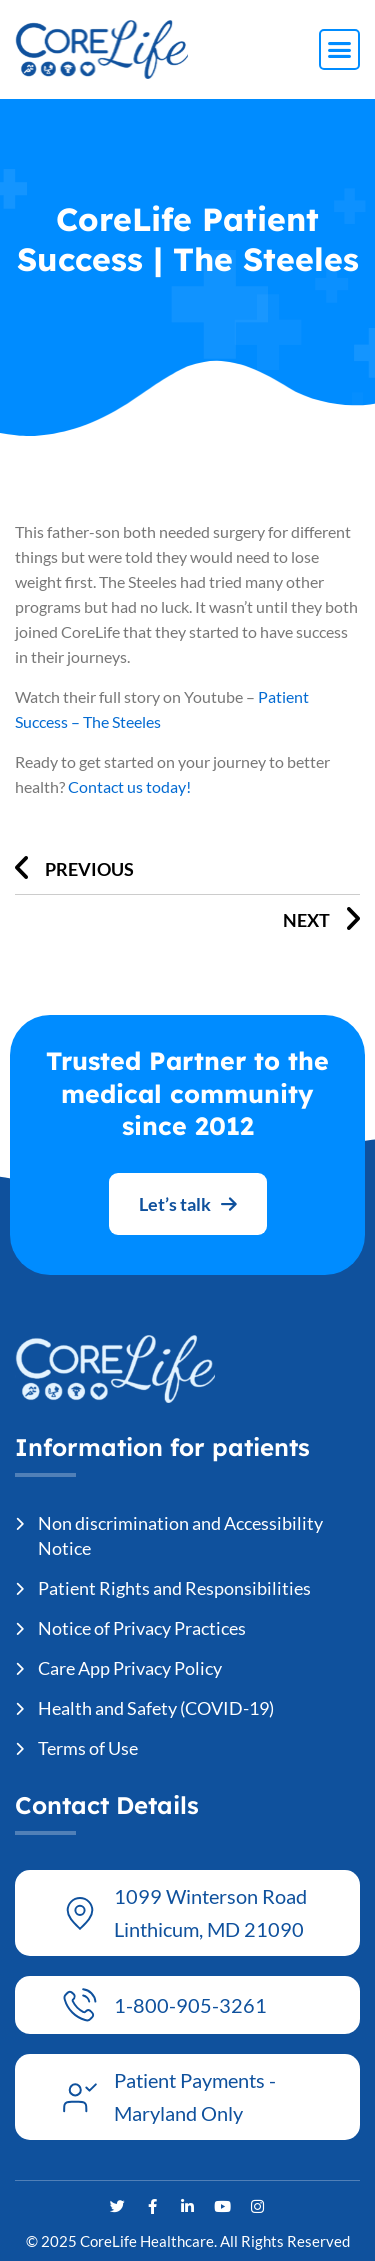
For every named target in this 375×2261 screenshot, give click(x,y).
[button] (340, 50)
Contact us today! (129, 786)
